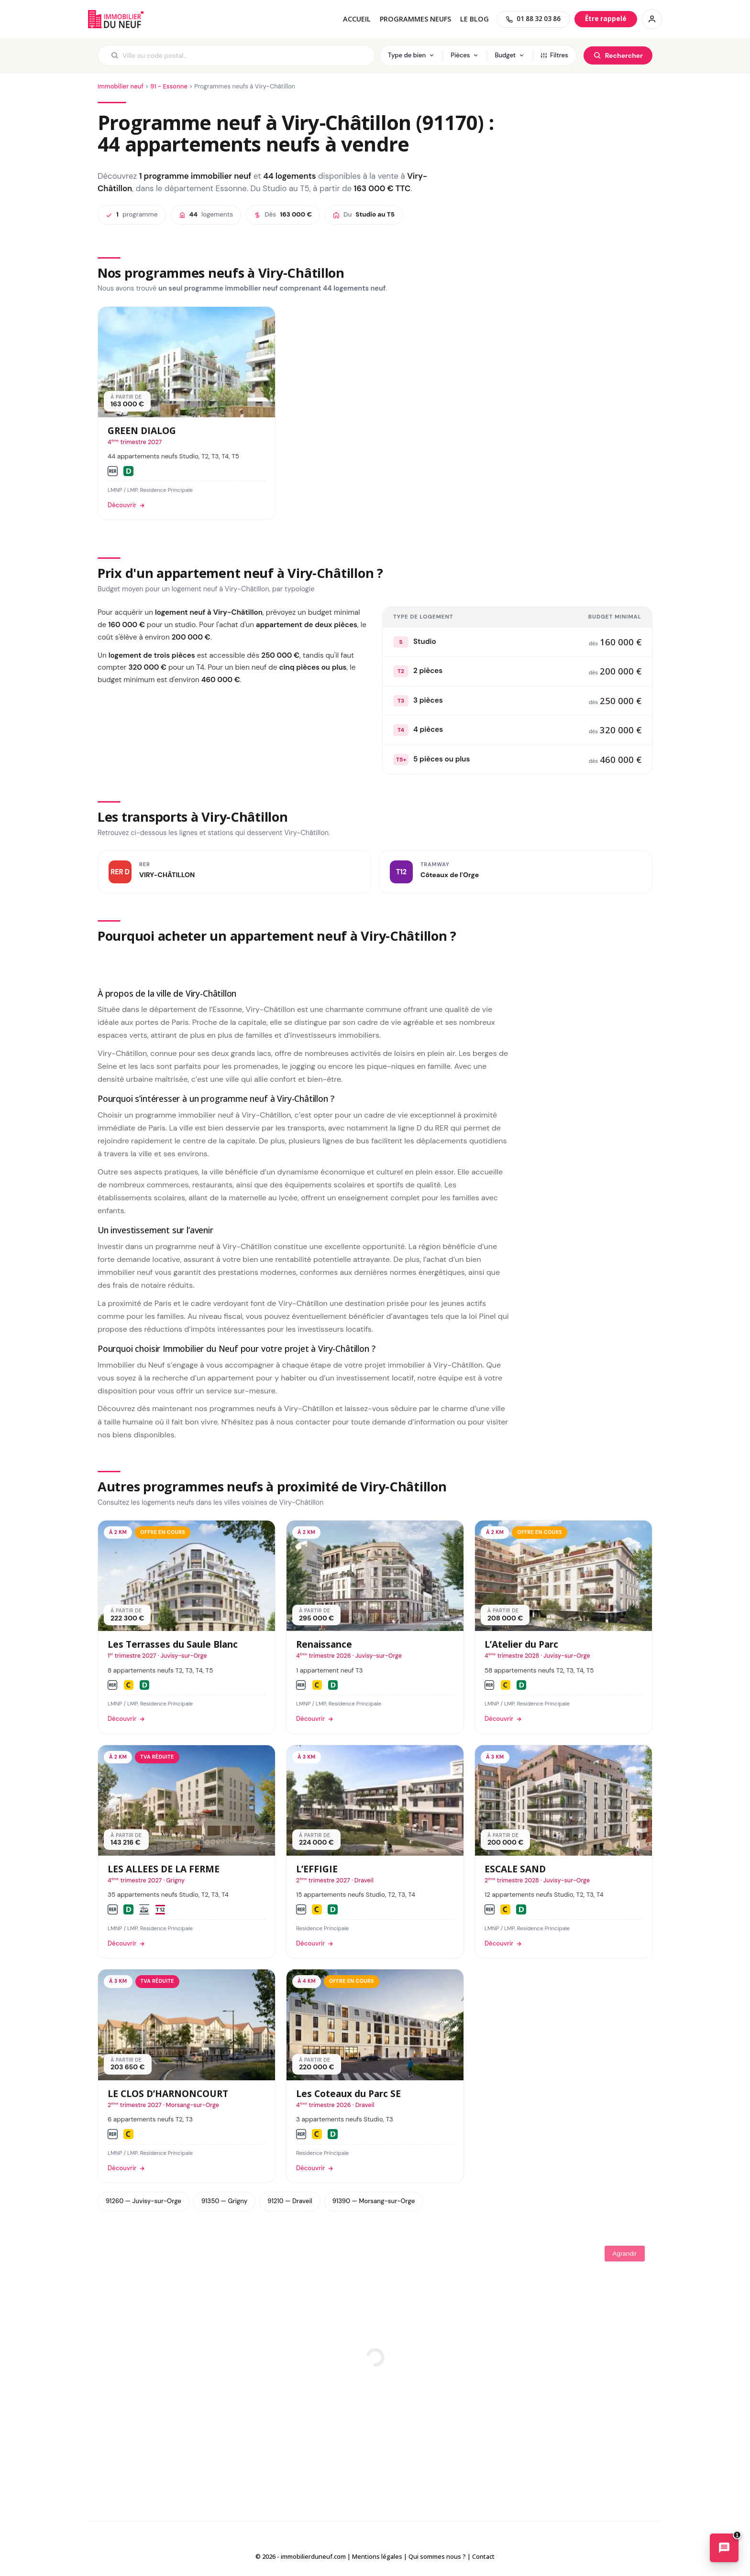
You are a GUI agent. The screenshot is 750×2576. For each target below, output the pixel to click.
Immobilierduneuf (116, 19)
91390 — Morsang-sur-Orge (373, 2201)
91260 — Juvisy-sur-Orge (143, 2201)
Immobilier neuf (120, 86)
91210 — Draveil (289, 2201)
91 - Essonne (169, 86)
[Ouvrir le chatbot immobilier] (724, 2549)
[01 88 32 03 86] (533, 19)
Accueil (357, 18)
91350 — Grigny (224, 2201)
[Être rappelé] (605, 19)
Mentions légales (377, 2556)
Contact (483, 2556)
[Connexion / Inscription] (652, 19)
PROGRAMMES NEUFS (415, 18)
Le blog (474, 18)
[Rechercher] (618, 55)
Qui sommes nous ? (437, 2556)
